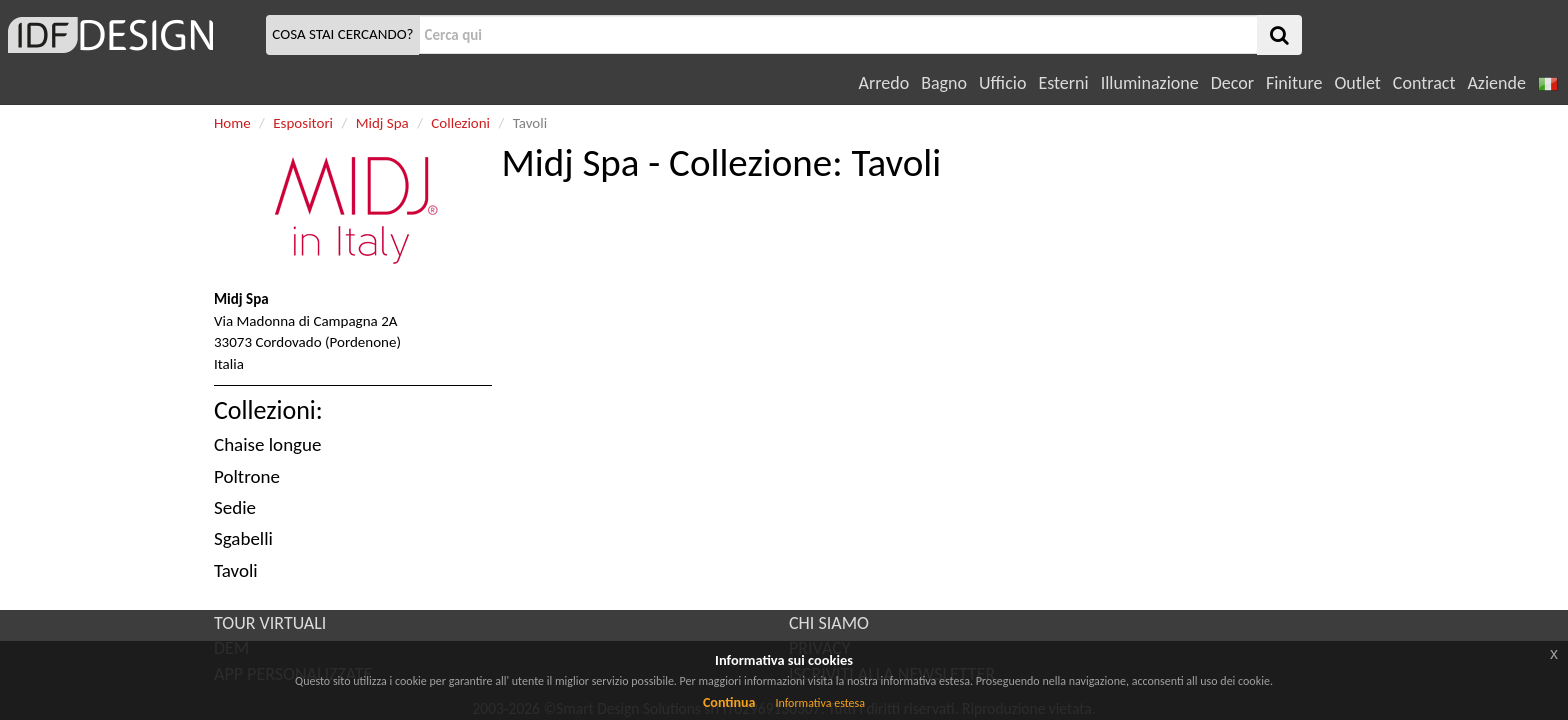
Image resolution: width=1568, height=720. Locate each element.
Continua (729, 702)
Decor (1232, 83)
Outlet (1357, 83)
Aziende (1496, 83)
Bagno (944, 83)
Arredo (884, 83)
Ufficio (1002, 83)
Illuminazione (1150, 83)
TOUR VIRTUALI (270, 623)
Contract (1424, 83)
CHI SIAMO (829, 623)
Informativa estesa (820, 703)
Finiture (1294, 83)
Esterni (1063, 83)
